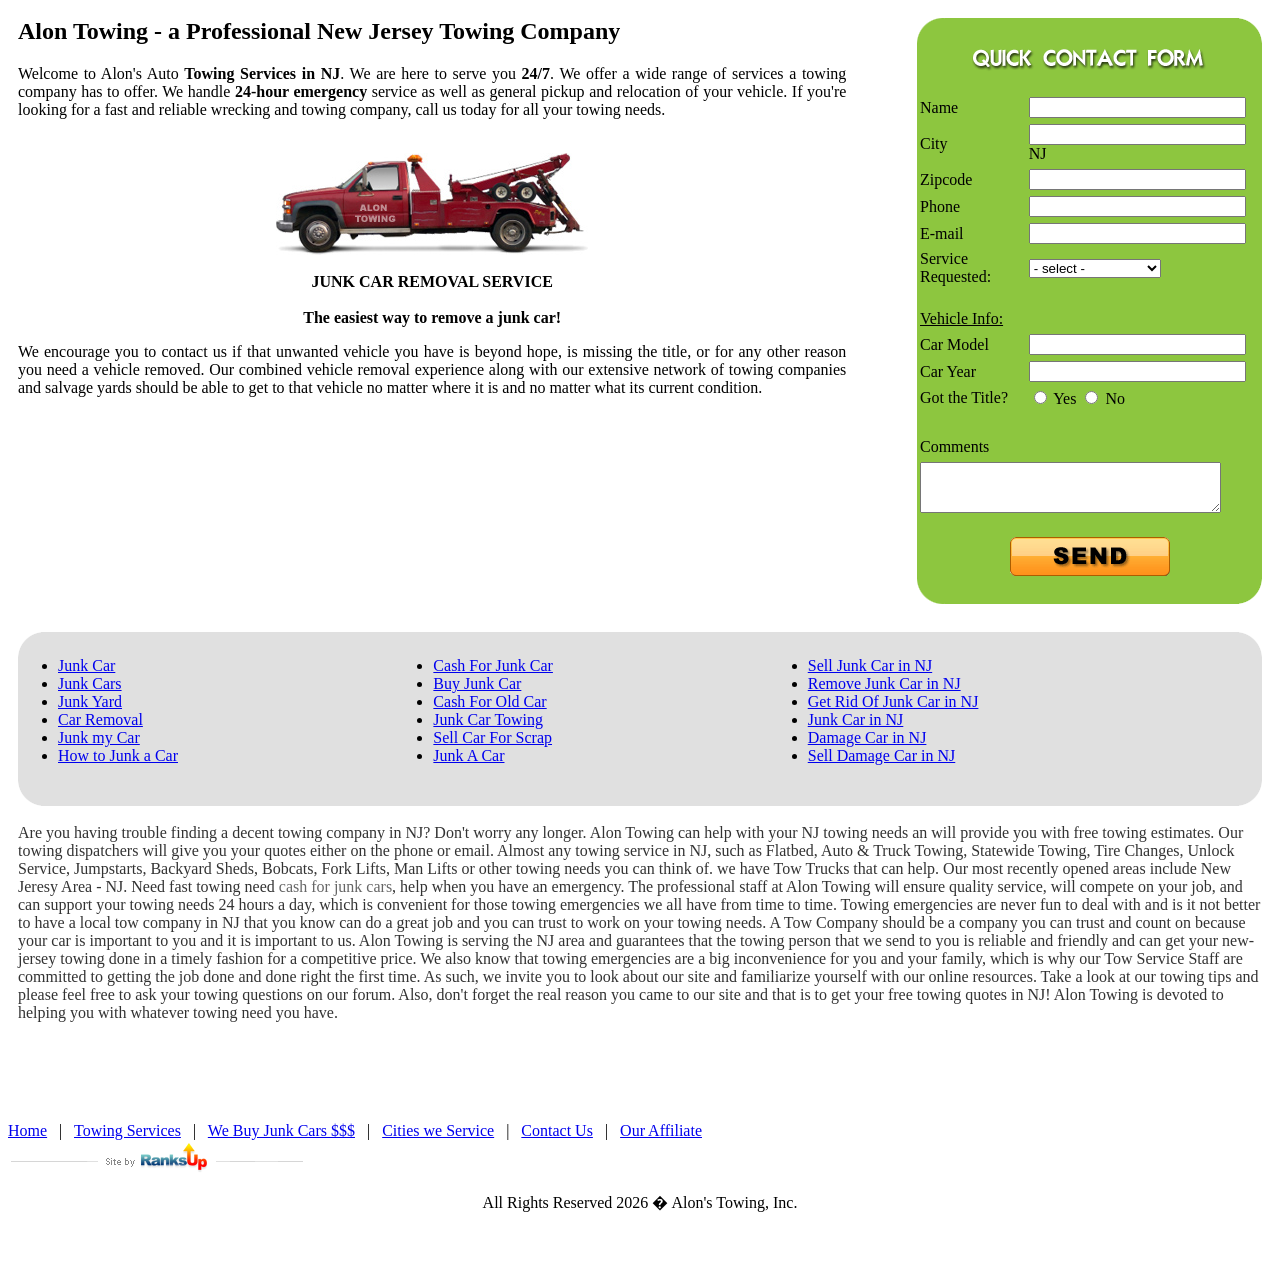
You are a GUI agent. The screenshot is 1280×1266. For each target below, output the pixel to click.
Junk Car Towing (488, 728)
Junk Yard (90, 710)
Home (27, 1139)
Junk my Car (99, 746)
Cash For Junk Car (493, 674)
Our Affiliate (661, 1139)
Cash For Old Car (489, 710)
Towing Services (127, 1139)
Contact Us (557, 1139)
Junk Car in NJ (856, 728)
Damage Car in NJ (867, 746)
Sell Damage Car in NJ (882, 764)
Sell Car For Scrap (492, 746)
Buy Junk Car (477, 692)
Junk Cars (90, 692)
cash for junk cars (335, 895)
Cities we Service (438, 1139)
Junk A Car (468, 764)
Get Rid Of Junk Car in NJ (893, 710)
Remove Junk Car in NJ (884, 692)
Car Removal (100, 728)
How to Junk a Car (118, 764)
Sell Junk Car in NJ (870, 674)
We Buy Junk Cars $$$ (281, 1139)
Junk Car (86, 674)
